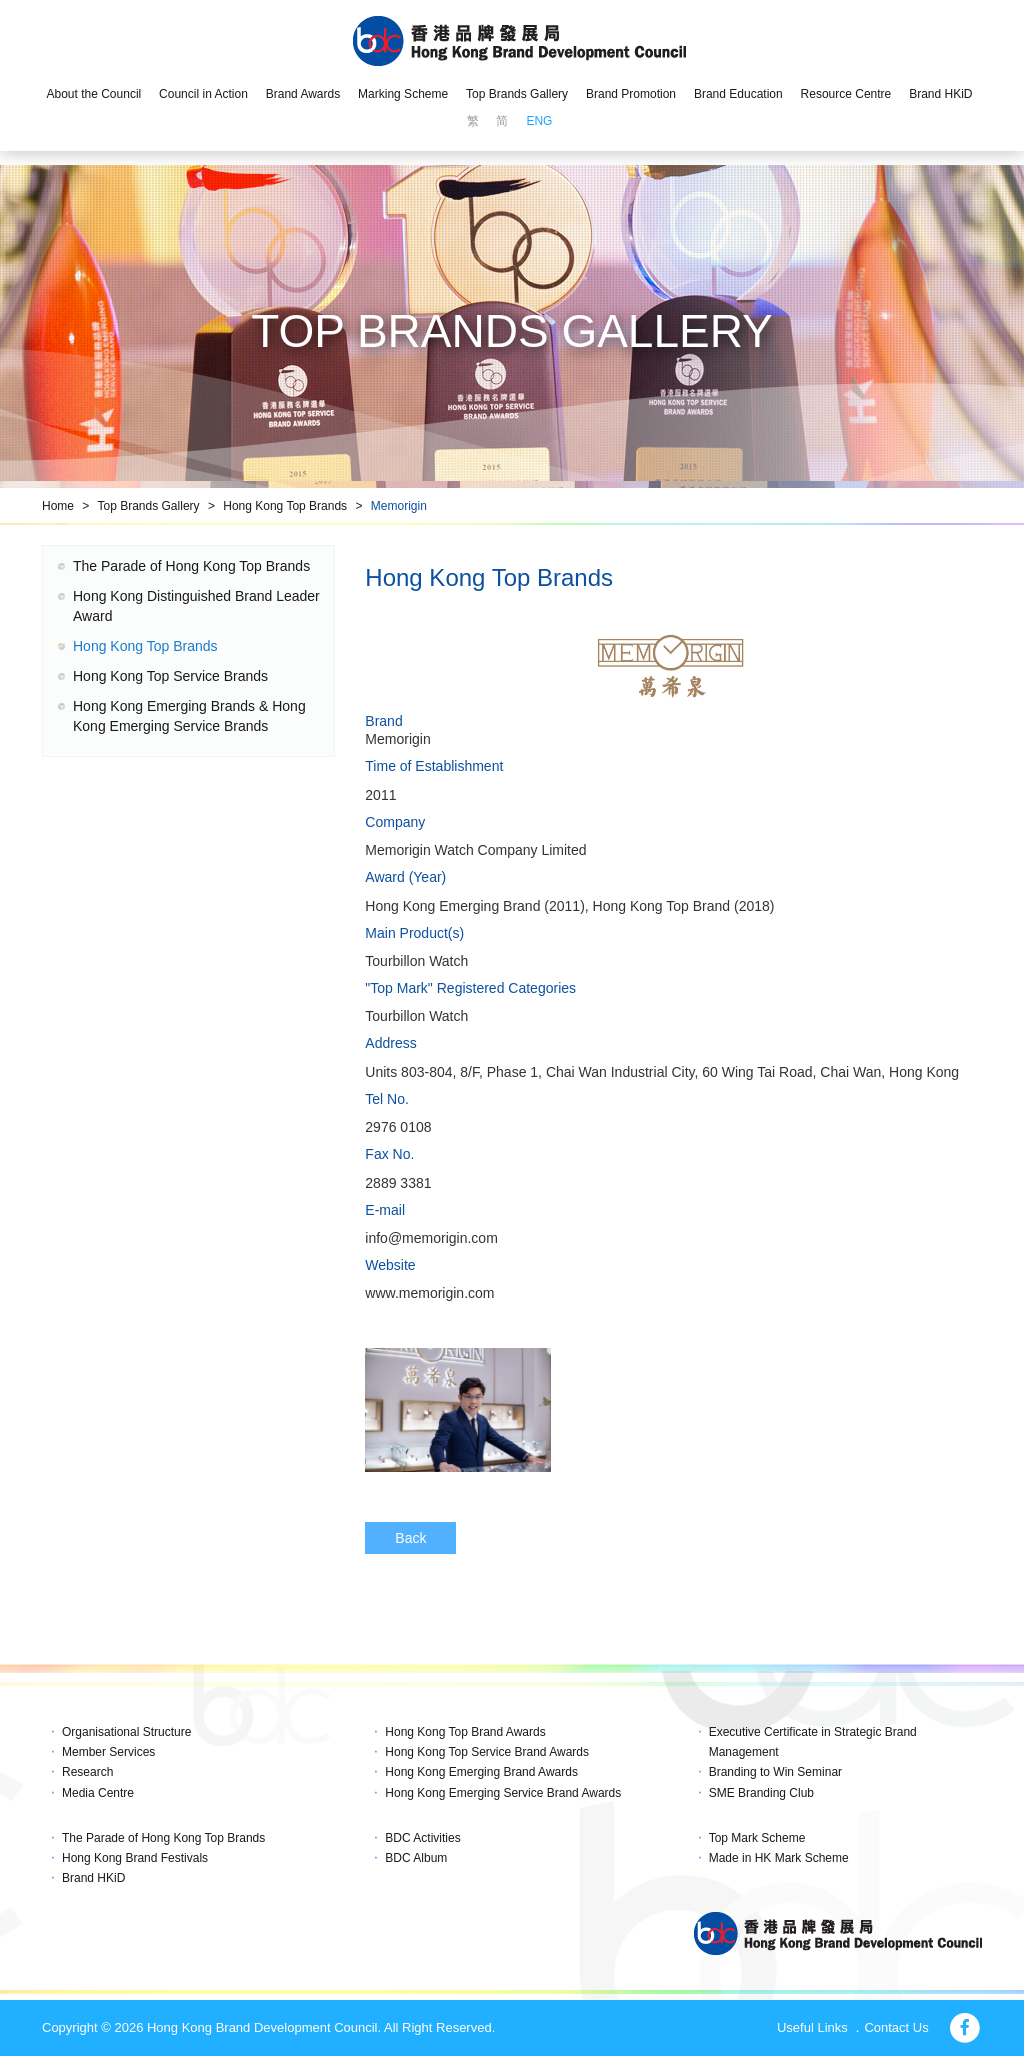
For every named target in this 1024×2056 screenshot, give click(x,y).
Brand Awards (303, 94)
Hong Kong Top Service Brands (170, 676)
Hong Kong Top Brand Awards (465, 1732)
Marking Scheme (403, 94)
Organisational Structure (126, 1732)
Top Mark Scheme (757, 1838)
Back (410, 1538)
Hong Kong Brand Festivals (135, 1858)
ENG (539, 121)
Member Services (108, 1752)
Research (87, 1772)
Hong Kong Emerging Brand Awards (481, 1772)
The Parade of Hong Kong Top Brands (191, 566)
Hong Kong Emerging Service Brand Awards (503, 1793)
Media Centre (98, 1793)
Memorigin (399, 506)
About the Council (93, 94)
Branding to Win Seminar (775, 1772)
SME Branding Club (761, 1793)
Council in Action (203, 94)
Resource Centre (846, 94)
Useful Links (812, 2027)
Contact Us (896, 2027)
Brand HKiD (940, 94)
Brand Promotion (631, 94)
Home (58, 506)
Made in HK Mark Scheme (779, 1858)
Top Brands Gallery (517, 94)
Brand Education (738, 94)
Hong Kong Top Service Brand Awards (487, 1752)
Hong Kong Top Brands (285, 506)
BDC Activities (422, 1838)
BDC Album (416, 1858)
